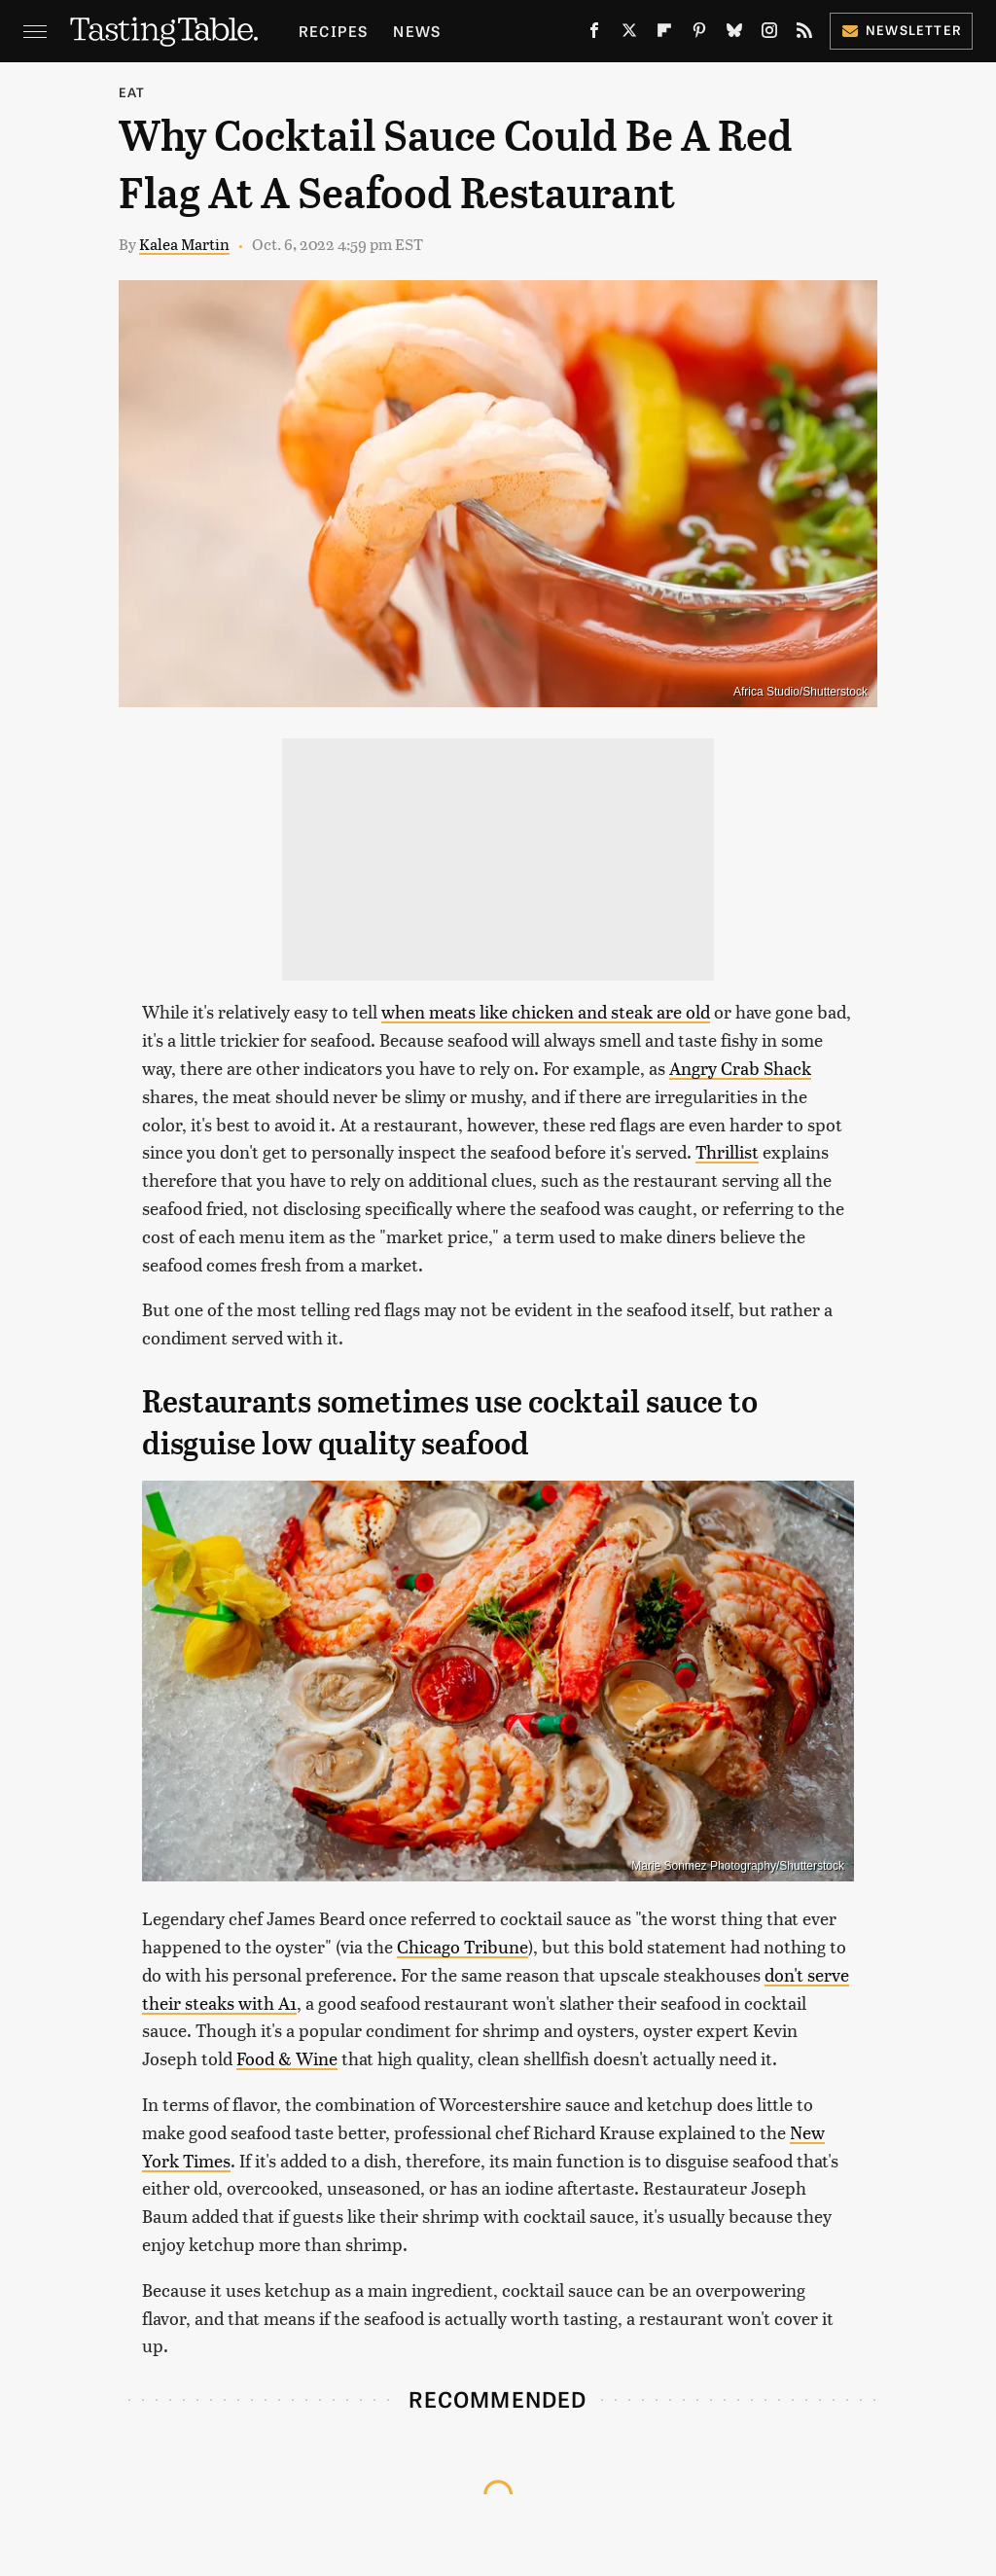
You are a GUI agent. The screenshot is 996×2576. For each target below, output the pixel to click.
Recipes (333, 30)
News (417, 30)
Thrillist (727, 1151)
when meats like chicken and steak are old (545, 1011)
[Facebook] (594, 34)
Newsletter (901, 29)
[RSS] (804, 34)
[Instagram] (769, 34)
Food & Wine (287, 2058)
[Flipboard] (664, 34)
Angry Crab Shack (740, 1067)
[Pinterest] (699, 34)
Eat (132, 92)
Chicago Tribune (462, 1946)
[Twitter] (629, 34)
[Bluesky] (734, 34)
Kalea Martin (184, 244)
